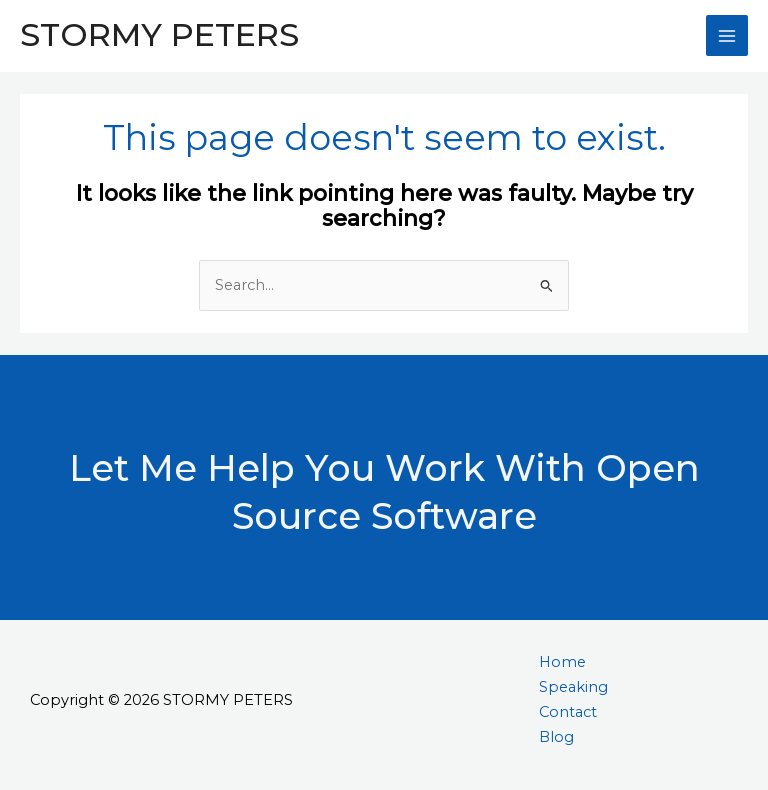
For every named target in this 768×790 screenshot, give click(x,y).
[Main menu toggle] (727, 36)
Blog (556, 737)
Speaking (573, 687)
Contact (568, 712)
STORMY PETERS (159, 34)
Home (562, 662)
